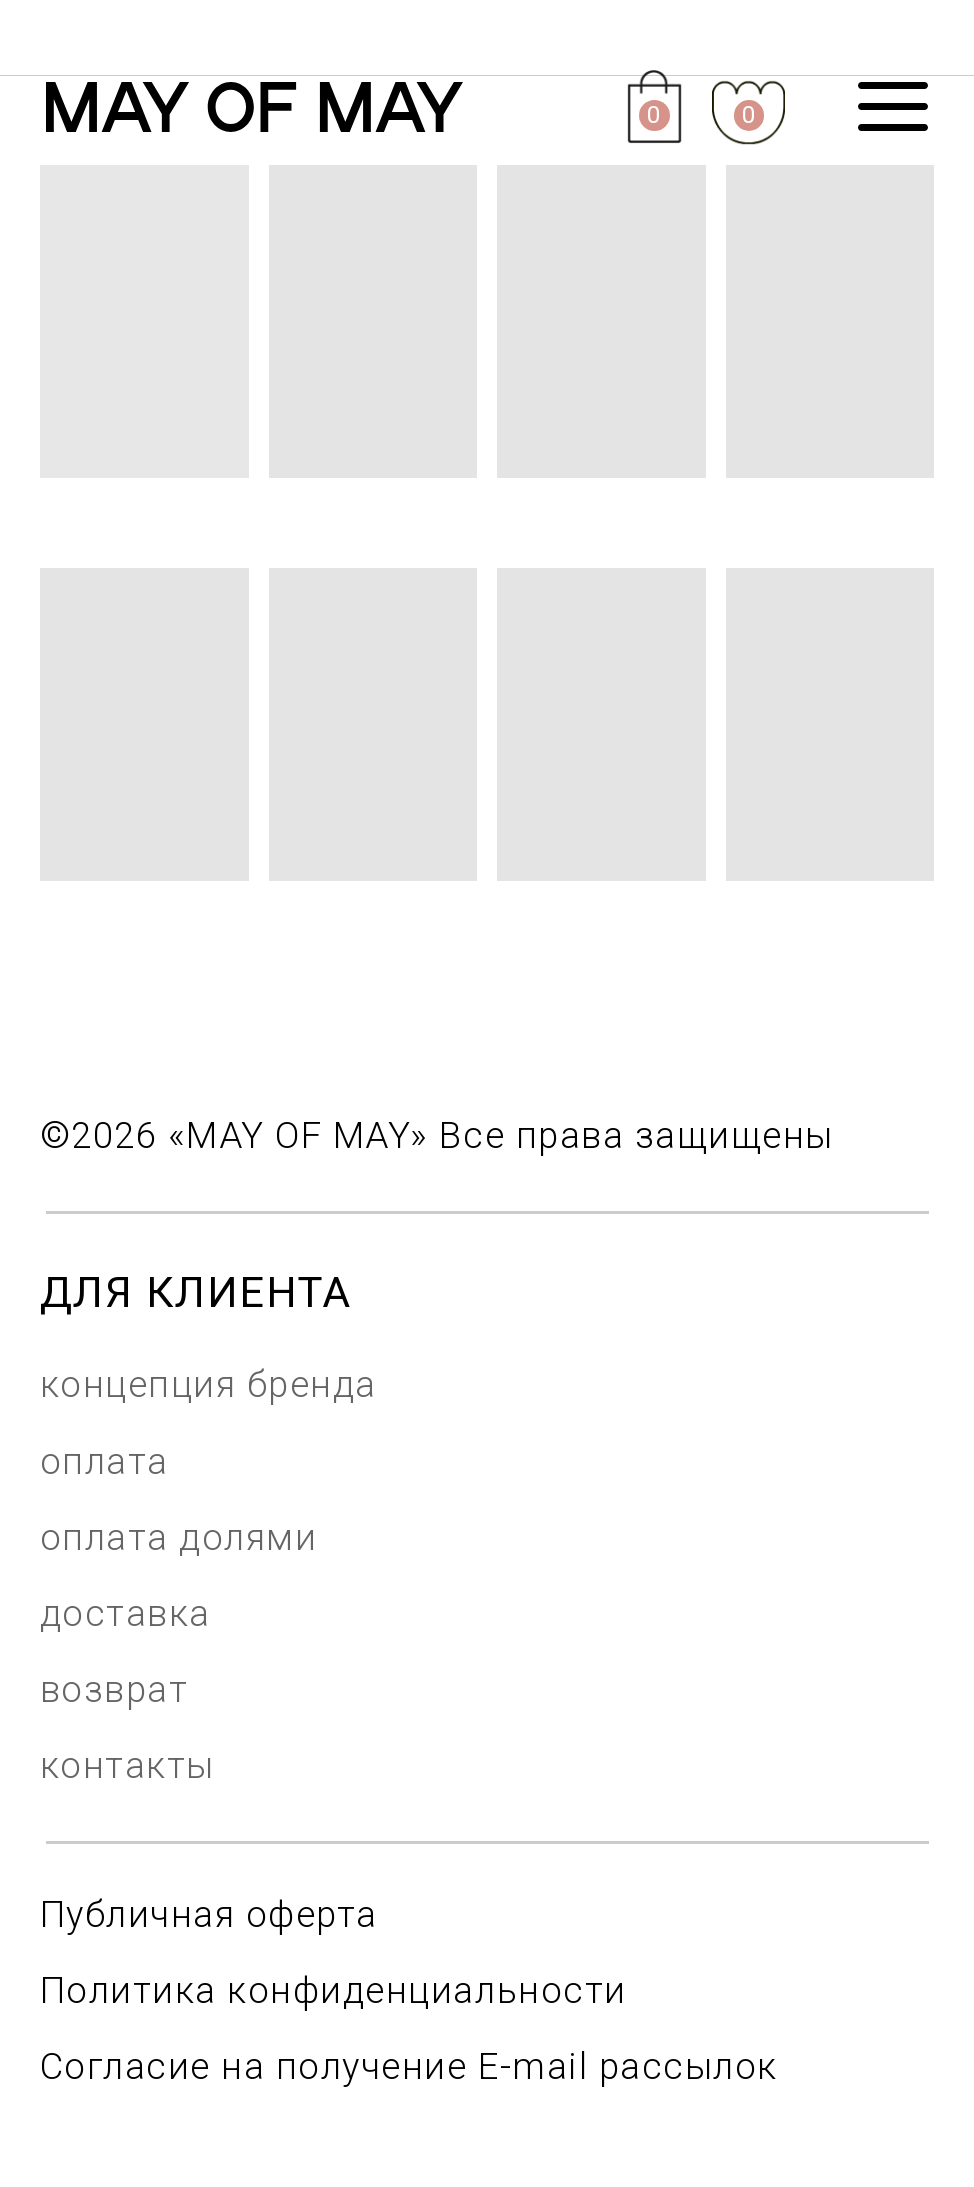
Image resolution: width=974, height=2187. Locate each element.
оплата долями (179, 1537)
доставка (125, 1613)
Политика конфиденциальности (333, 1990)
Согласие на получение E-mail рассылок (409, 2066)
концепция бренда (208, 1384)
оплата (104, 1461)
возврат (114, 1689)
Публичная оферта (209, 1914)
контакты (127, 1765)
